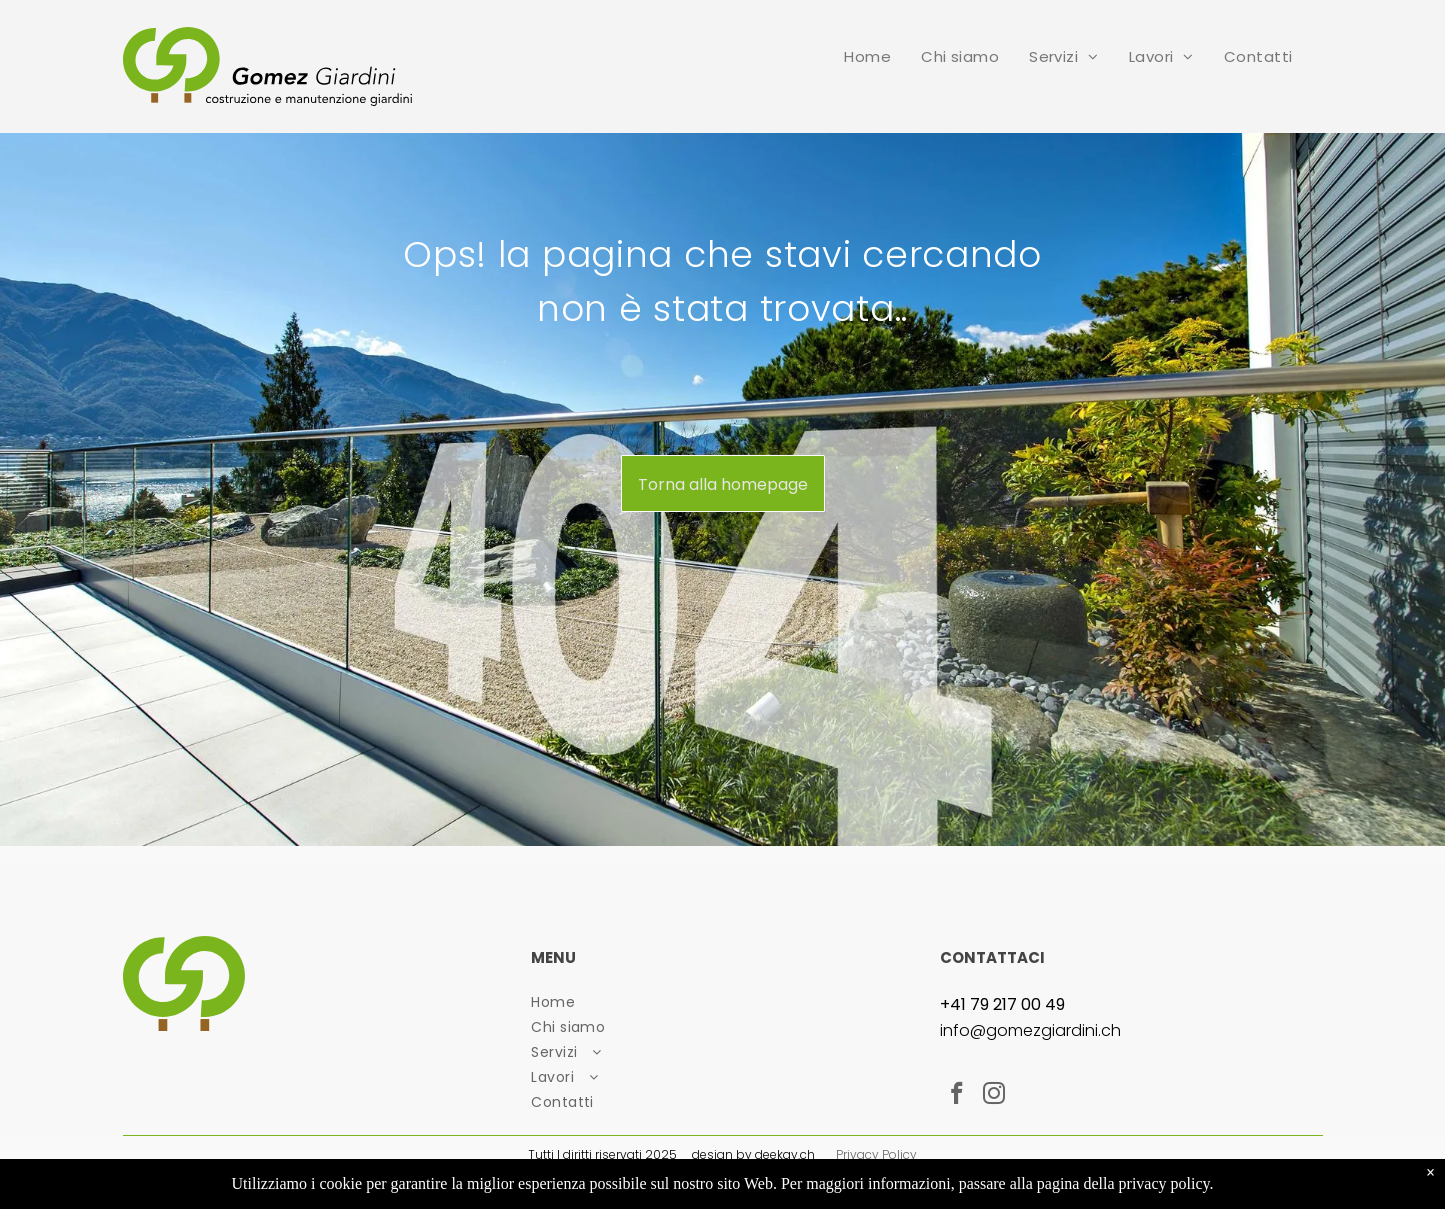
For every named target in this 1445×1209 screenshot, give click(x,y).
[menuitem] (867, 56)
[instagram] (993, 1096)
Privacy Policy (876, 1154)
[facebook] (956, 1096)
